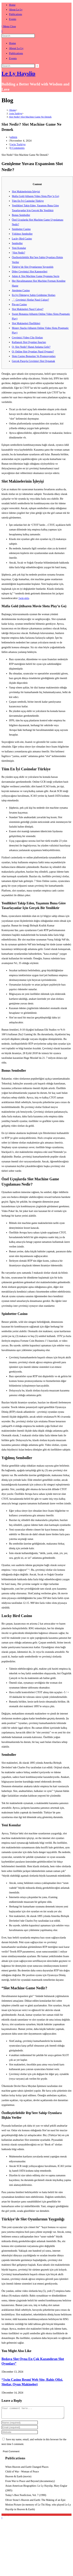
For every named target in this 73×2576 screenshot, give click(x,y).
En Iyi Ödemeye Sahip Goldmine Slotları (33, 295)
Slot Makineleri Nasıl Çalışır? (27, 309)
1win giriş (23, 598)
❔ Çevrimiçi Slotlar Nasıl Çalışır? (30, 299)
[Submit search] (37, 66)
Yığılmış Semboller (22, 233)
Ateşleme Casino (21, 290)
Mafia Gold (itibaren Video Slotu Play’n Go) (35, 196)
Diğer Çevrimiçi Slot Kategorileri (29, 271)
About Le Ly (16, 48)
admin (13, 137)
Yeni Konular (19, 248)
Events (13, 58)
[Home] (12, 110)
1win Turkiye (18, 144)
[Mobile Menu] (9, 26)
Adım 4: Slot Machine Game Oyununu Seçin (35, 276)
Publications (16, 53)
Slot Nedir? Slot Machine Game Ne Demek (30, 116)
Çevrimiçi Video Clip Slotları (27, 337)
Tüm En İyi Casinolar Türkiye (28, 200)
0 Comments (17, 148)
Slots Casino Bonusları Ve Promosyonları (34, 356)
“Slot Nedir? (18, 252)
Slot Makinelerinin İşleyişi (26, 191)
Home (12, 43)
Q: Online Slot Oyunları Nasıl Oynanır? (33, 351)
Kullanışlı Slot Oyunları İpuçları (29, 342)
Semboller (17, 243)
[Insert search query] (18, 36)
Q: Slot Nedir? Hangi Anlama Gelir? (31, 347)
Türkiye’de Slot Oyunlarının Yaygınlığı (32, 266)
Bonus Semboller (21, 215)
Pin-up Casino (19, 304)
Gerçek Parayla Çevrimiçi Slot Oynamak (33, 361)
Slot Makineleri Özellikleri (26, 323)
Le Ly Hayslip (18, 73)
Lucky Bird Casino (22, 238)
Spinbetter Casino (21, 229)
